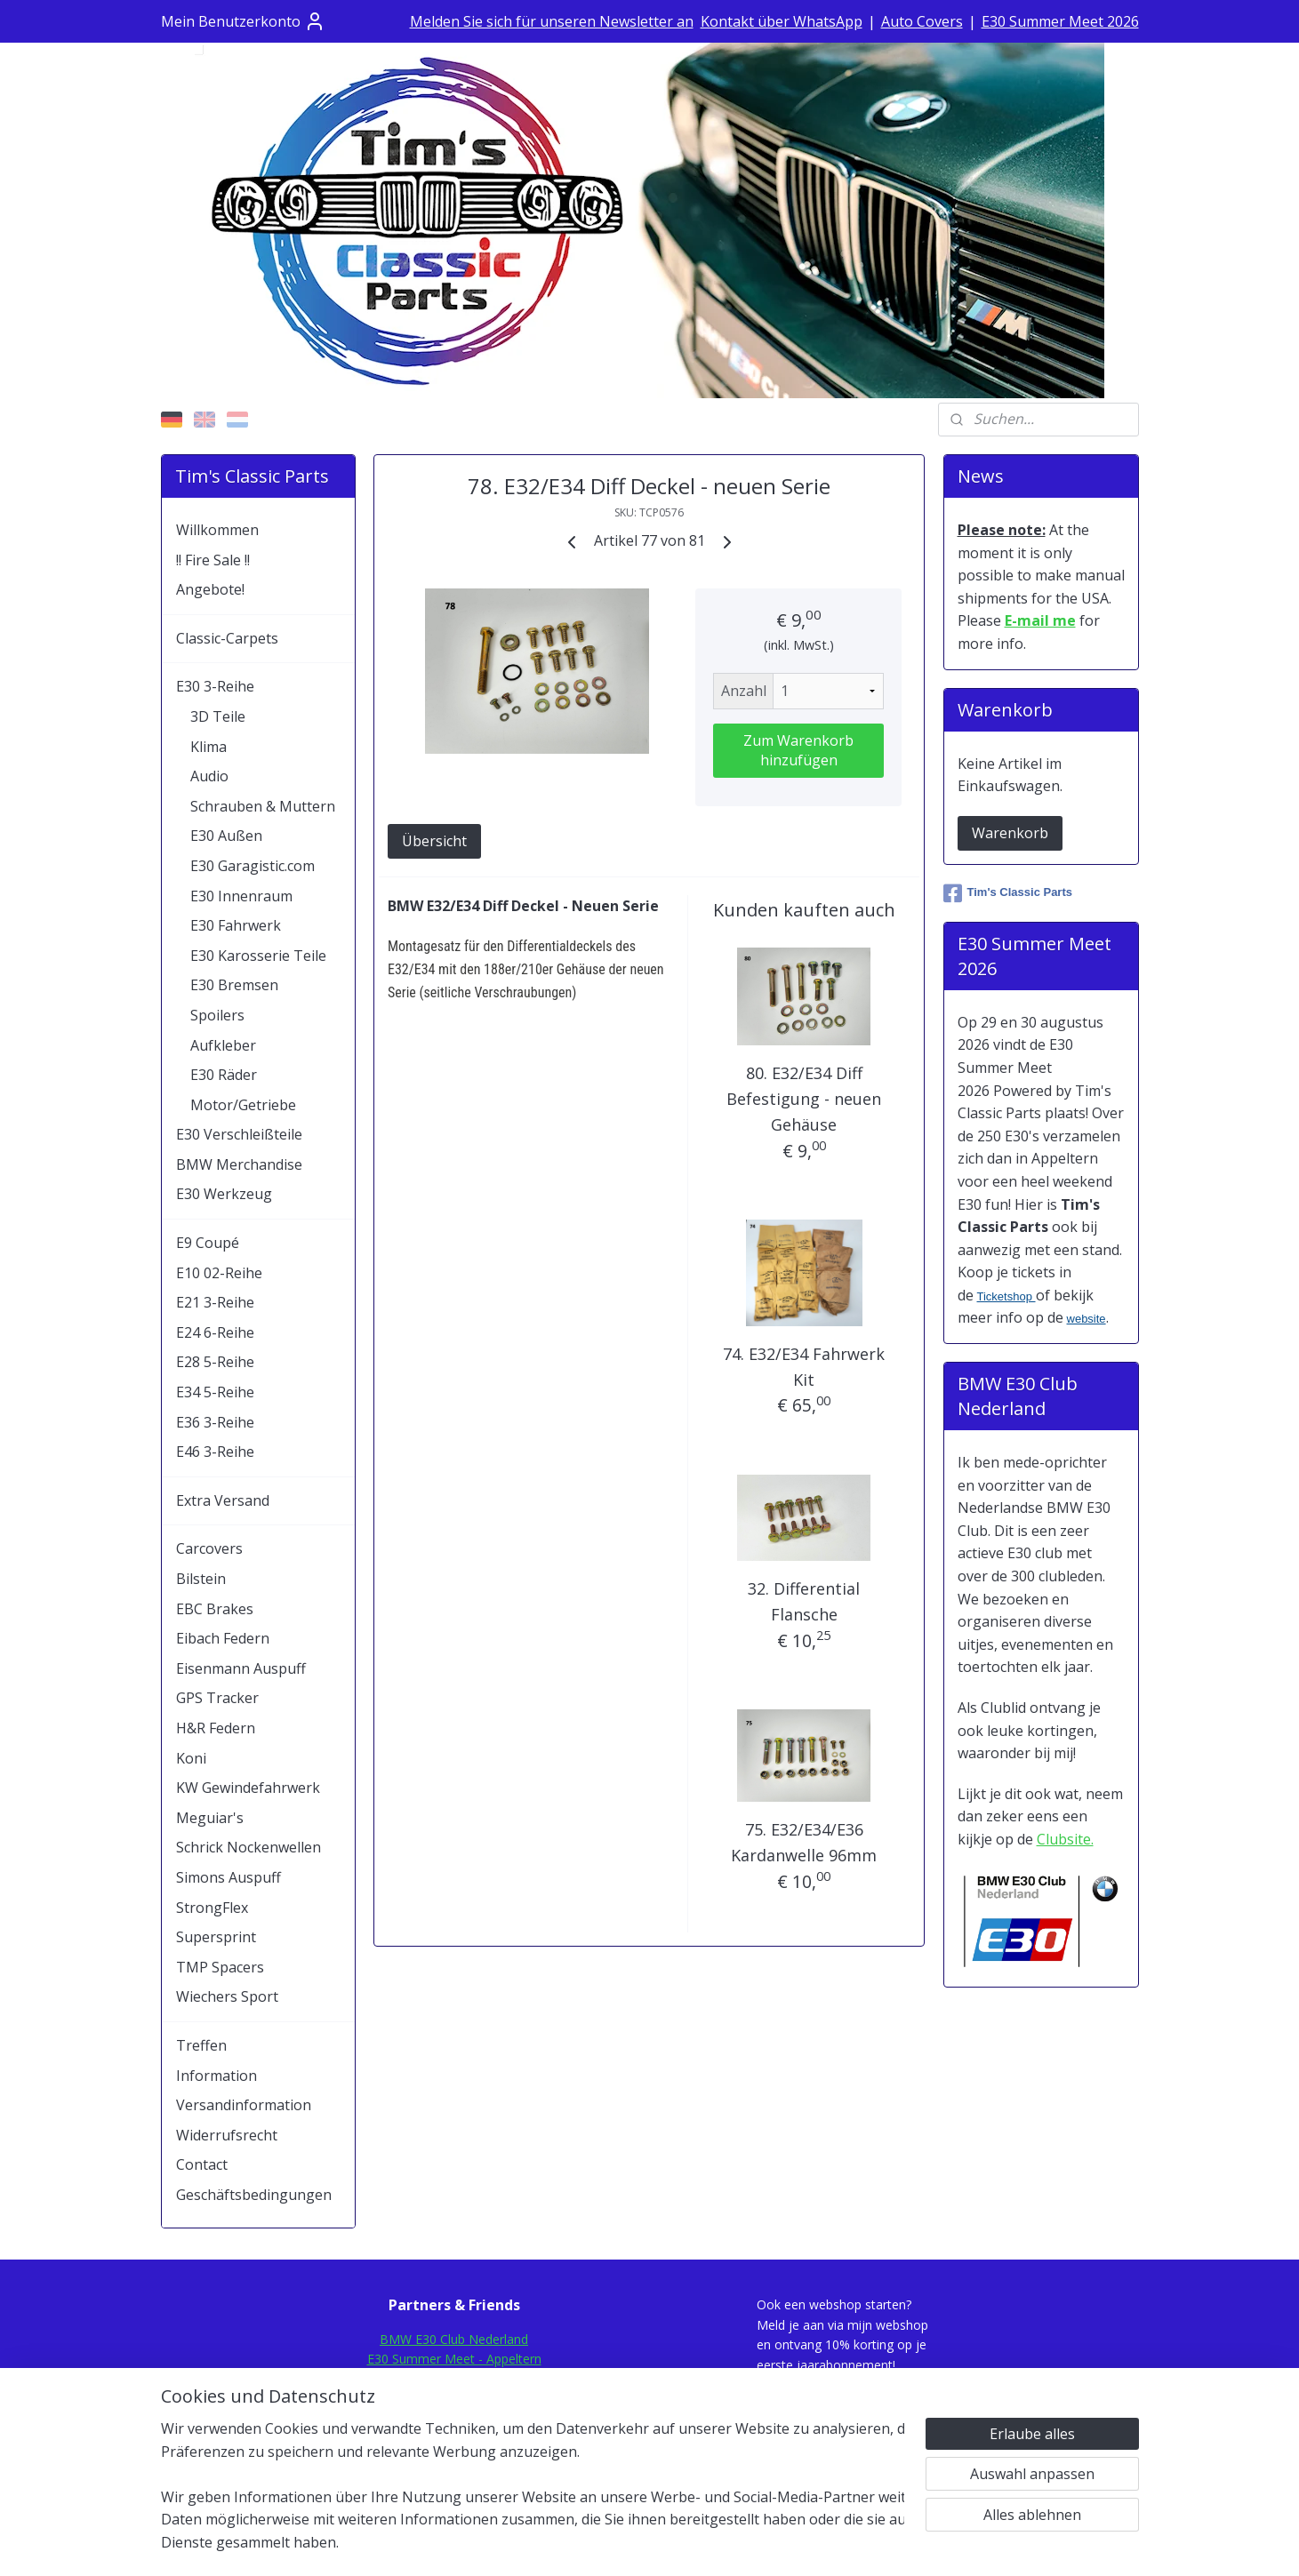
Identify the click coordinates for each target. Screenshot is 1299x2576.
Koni (191, 1758)
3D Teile (217, 716)
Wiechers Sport (227, 1996)
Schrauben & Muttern (262, 806)
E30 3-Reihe (215, 686)
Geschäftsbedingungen (254, 2194)
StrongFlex (212, 1907)
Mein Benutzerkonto (243, 21)
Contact (202, 2164)
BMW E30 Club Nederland (454, 2339)
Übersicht (434, 841)
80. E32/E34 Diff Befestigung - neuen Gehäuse (804, 1098)
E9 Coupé (207, 1242)
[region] (532, 2497)
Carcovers (209, 1548)
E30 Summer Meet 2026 (1060, 21)
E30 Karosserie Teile (258, 955)
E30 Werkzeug (224, 1194)
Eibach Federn (222, 1638)
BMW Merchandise (239, 1164)
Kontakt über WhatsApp (781, 21)
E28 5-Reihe (215, 1362)
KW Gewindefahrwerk (248, 1787)
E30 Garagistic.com (252, 866)
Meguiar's (210, 1818)
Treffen (201, 2045)
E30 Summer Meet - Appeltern (454, 2358)
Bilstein (201, 1578)
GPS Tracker (217, 1698)
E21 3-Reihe (215, 1302)
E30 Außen (226, 835)
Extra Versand (222, 1500)
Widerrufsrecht (226, 2135)
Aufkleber (223, 1045)
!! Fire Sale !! (213, 560)
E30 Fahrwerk (235, 925)
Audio (209, 776)
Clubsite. (1065, 1839)
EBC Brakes (214, 1609)
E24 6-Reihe (215, 1332)
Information (216, 2075)
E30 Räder (223, 1074)
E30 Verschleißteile (239, 1134)
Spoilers (217, 1015)
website (1086, 1318)
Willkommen (217, 530)
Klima (208, 746)
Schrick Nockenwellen (248, 1847)
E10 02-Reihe (219, 1273)
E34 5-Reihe (215, 1392)
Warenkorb (1010, 833)
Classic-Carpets (227, 638)
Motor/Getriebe (243, 1105)
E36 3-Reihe (215, 1422)
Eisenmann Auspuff (241, 1668)
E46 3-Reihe (215, 1451)
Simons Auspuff (228, 1877)
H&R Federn (215, 1728)
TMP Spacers (220, 1967)
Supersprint (216, 1937)
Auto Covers (922, 21)
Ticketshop (1006, 1296)
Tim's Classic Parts (1007, 893)
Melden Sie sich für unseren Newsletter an (552, 21)
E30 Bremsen (234, 985)
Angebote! (210, 589)
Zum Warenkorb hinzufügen (798, 750)
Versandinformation (243, 2105)
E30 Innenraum (241, 896)
